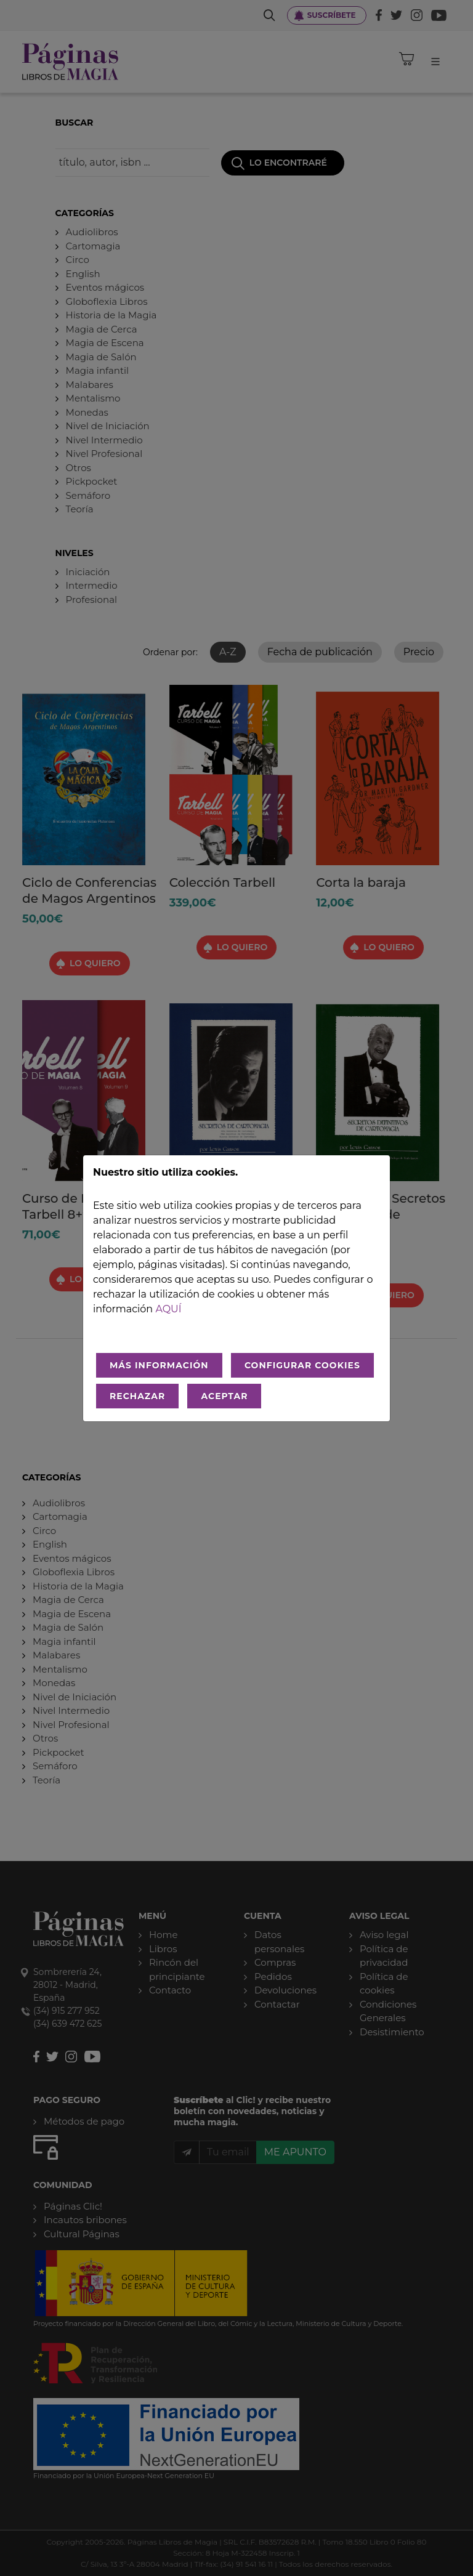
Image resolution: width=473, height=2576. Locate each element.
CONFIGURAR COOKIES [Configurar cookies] (302, 1365)
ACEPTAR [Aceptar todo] (224, 1396)
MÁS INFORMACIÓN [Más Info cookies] (159, 1365)
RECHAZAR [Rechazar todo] (137, 1396)
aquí (168, 1309)
